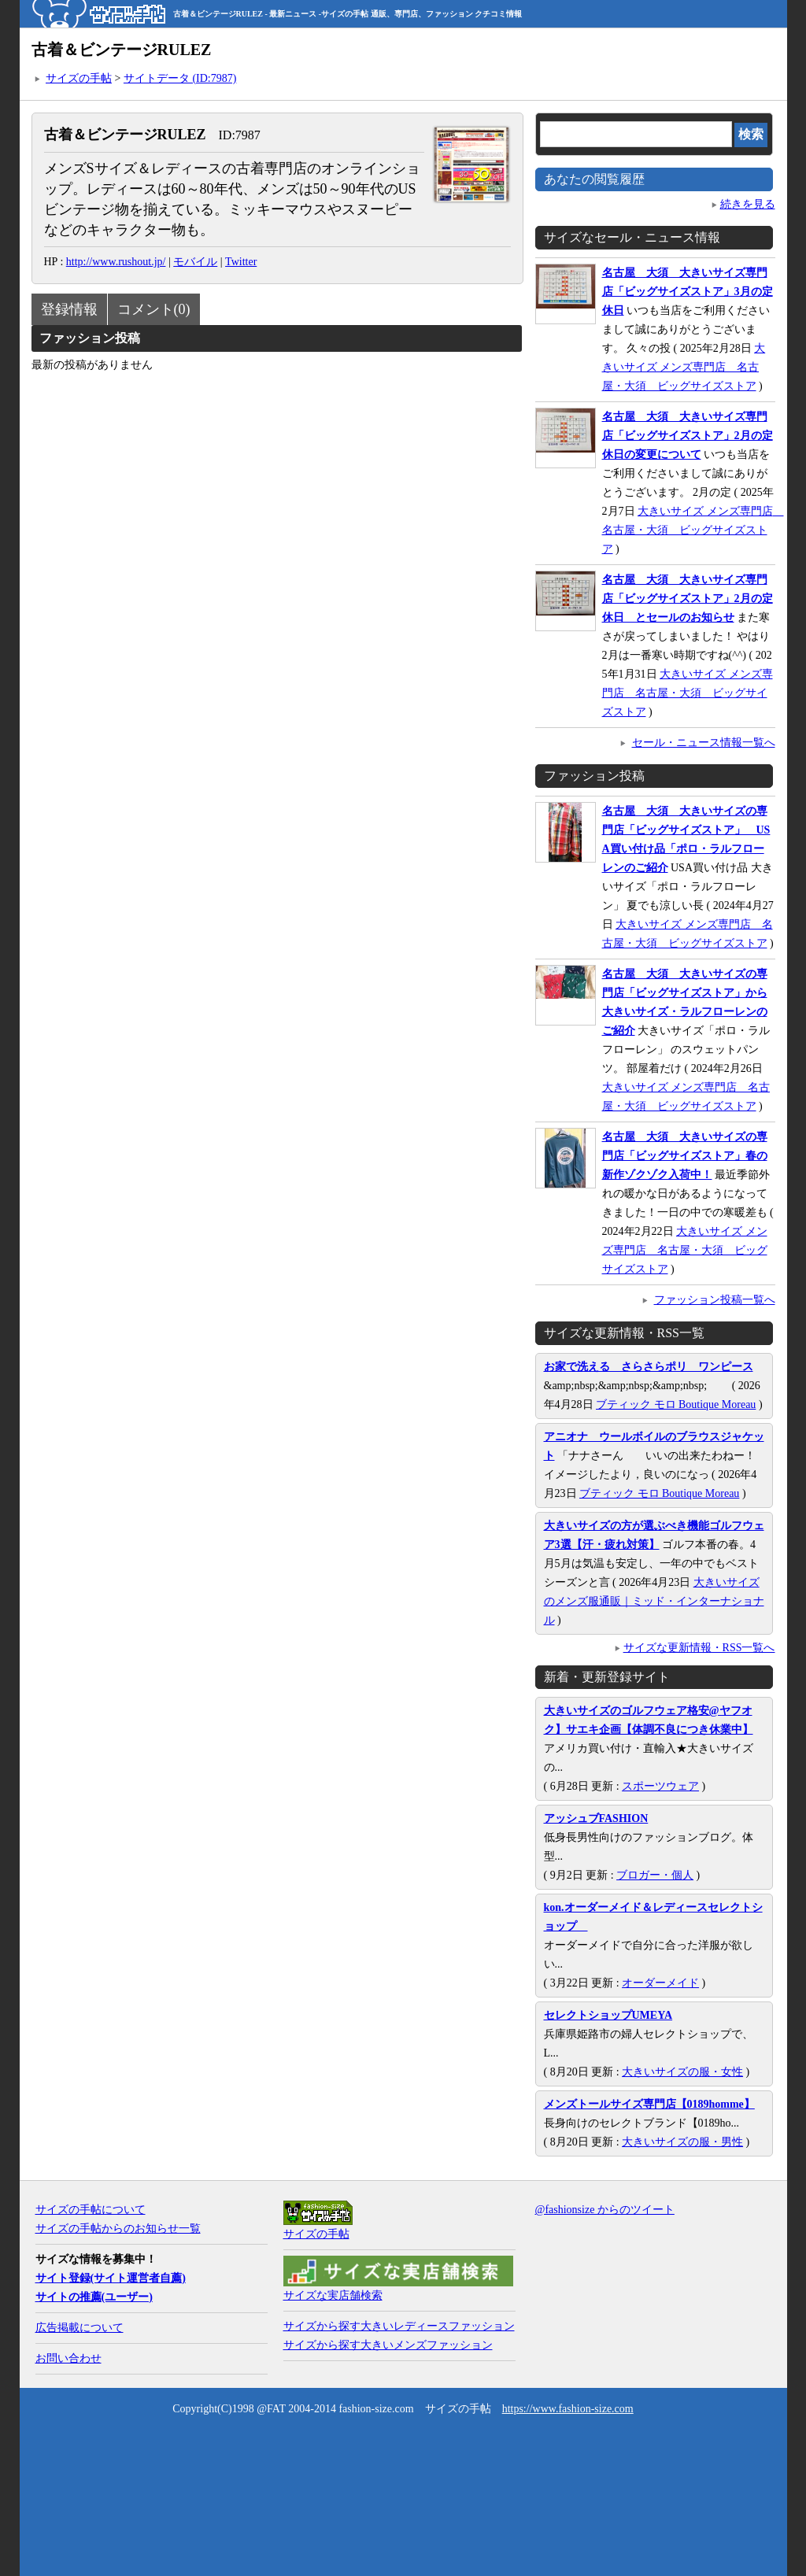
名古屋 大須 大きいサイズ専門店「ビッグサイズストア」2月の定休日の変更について (687, 435)
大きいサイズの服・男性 (682, 2142)
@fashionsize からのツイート (605, 2210)
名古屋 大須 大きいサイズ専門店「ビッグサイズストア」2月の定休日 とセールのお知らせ (687, 598)
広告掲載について (79, 2328)
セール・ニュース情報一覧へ (703, 742)
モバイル (195, 262)
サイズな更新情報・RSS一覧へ (699, 1648)
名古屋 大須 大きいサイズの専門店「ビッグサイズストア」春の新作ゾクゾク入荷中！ (684, 1156)
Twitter (241, 262)
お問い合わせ (68, 2358)
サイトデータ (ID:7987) (180, 78)
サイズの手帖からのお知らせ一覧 (118, 2228)
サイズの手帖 (79, 78)
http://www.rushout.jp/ (116, 262)
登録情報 (69, 309)
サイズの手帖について (90, 2210)
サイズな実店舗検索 (333, 2295)
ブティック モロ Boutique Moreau (676, 1404)
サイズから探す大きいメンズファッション (388, 2345)
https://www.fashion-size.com (568, 2409)
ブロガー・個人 (654, 1875)
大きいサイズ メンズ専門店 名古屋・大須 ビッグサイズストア (684, 367)
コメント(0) (153, 309)
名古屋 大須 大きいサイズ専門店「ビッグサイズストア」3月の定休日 (687, 291)
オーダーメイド (660, 1983)
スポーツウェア (660, 1786)
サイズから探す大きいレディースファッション (399, 2326)
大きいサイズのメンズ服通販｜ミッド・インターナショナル (654, 1601)
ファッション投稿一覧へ (714, 1300)
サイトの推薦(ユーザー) (94, 2297)
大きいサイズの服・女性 (682, 2072)
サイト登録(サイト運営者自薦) (110, 2278)
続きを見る (747, 204)
